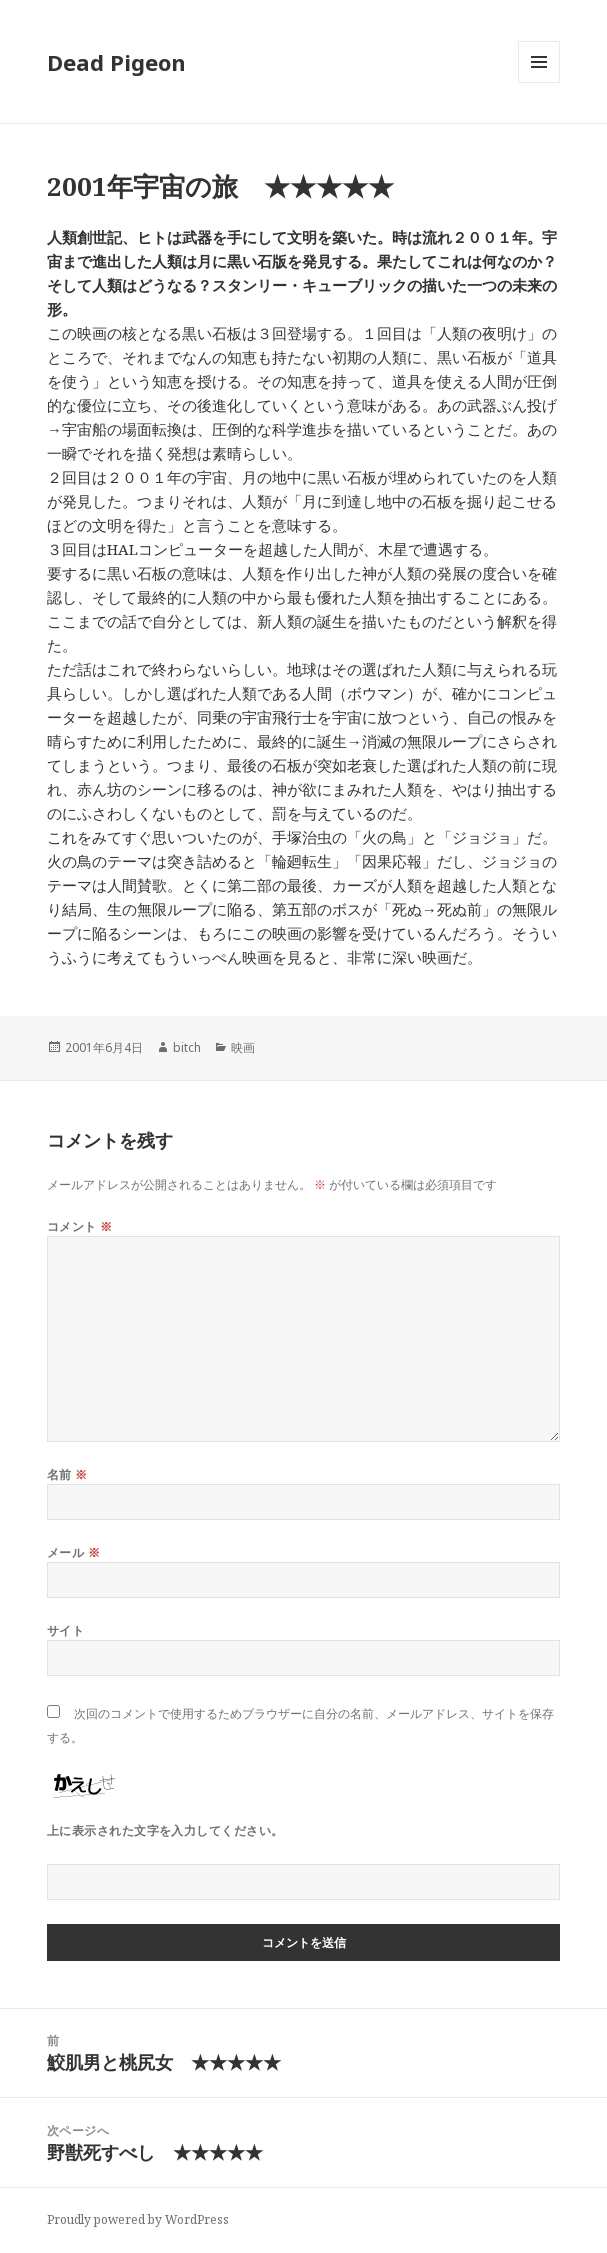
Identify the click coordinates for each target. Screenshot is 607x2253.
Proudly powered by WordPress (138, 2219)
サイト (65, 1630)
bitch (187, 1047)
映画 (243, 1047)
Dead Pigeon (116, 62)
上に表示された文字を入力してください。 (165, 1830)
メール (73, 1552)
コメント (80, 1226)
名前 (67, 1474)
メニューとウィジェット (539, 82)
